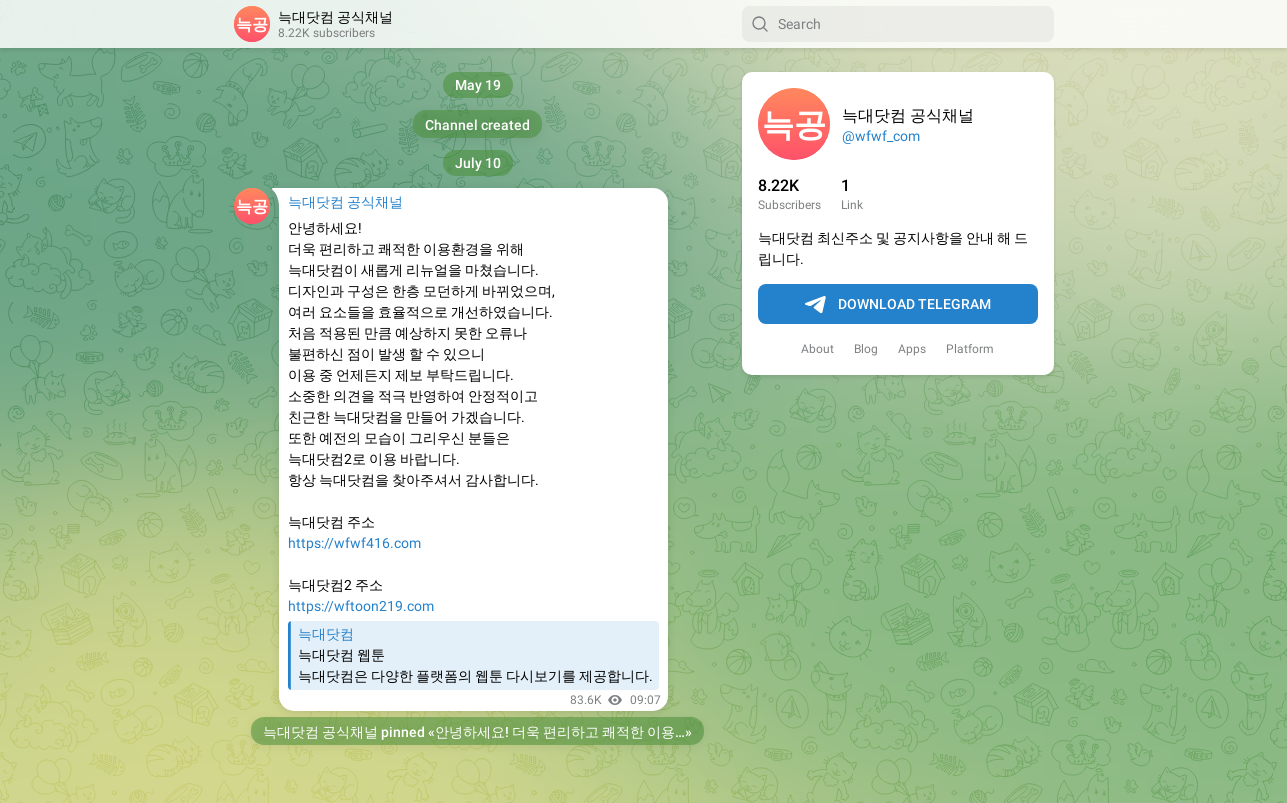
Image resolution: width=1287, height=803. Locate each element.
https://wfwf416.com (354, 543)
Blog (866, 349)
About (817, 349)
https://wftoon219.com (361, 606)
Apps (912, 349)
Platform (970, 349)
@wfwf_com (881, 136)
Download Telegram (898, 305)
